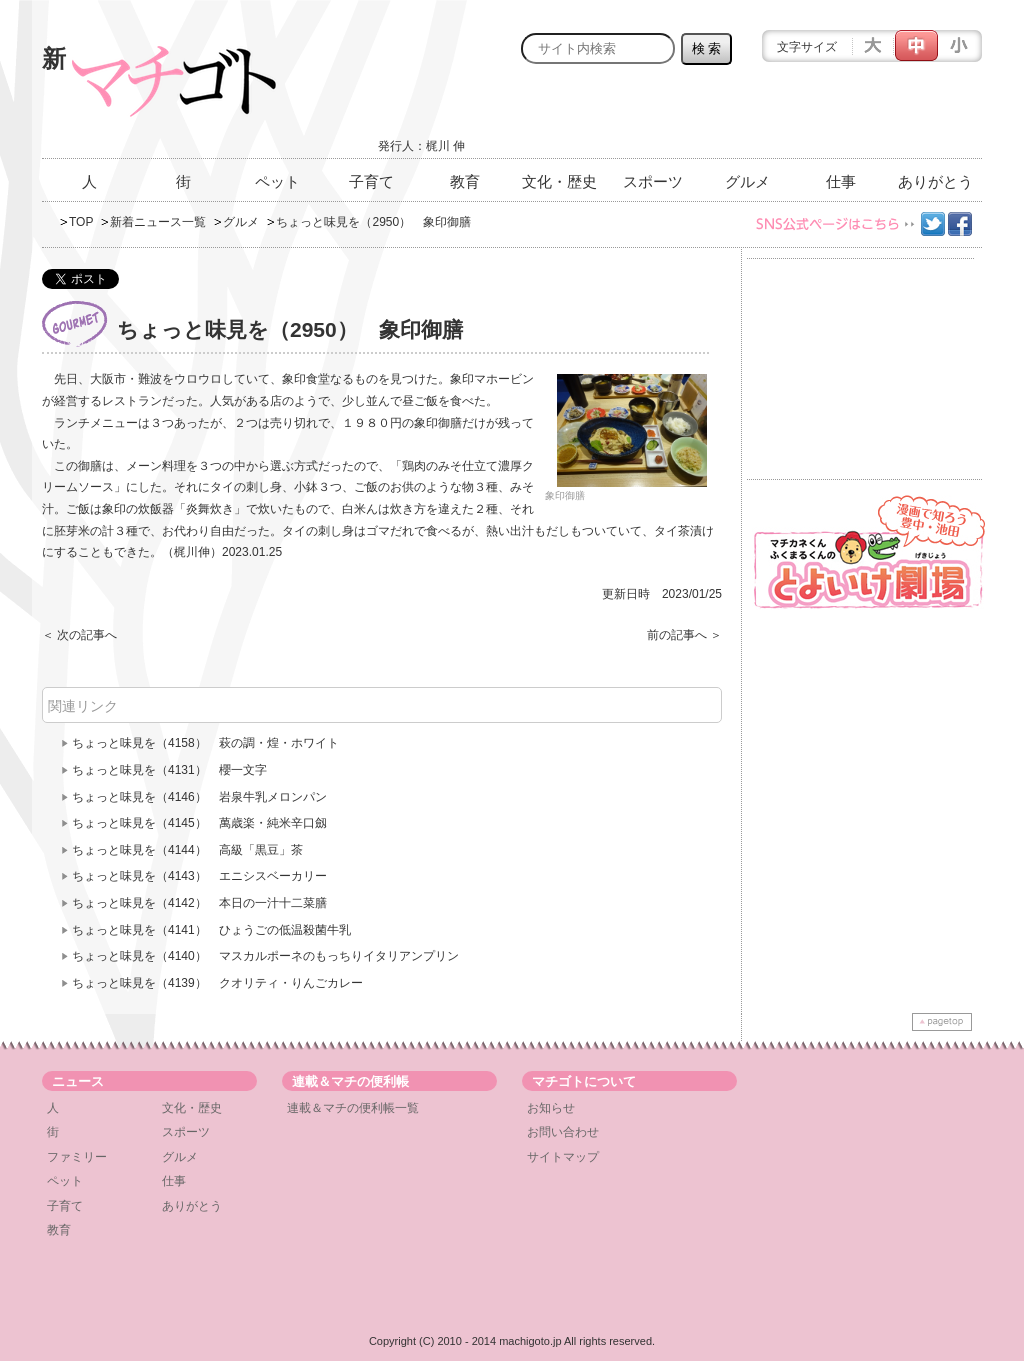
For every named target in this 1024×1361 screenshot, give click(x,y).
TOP (81, 222)
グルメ (747, 181)
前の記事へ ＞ (684, 635)
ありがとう (935, 181)
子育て (371, 181)
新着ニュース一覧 (158, 222)
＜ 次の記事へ (79, 635)
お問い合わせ (563, 1132)
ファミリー (77, 1157)
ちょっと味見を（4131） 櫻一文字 (169, 770)
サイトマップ (563, 1157)
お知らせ (551, 1108)
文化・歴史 (559, 181)
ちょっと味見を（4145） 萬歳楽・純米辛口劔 (199, 823)
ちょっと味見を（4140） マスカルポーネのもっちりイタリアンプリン (265, 956)
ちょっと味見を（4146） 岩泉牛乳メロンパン (199, 797)
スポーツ (653, 181)
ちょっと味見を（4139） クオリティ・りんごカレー (217, 983)
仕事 (841, 181)
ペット (277, 181)
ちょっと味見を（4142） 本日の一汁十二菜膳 (199, 903)
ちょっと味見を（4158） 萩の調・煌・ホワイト (205, 743)
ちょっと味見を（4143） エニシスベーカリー (199, 876)
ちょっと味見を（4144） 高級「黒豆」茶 (187, 850)
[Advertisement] (748, 117)
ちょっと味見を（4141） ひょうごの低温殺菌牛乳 (211, 930)
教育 (465, 181)
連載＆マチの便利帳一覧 (353, 1108)
